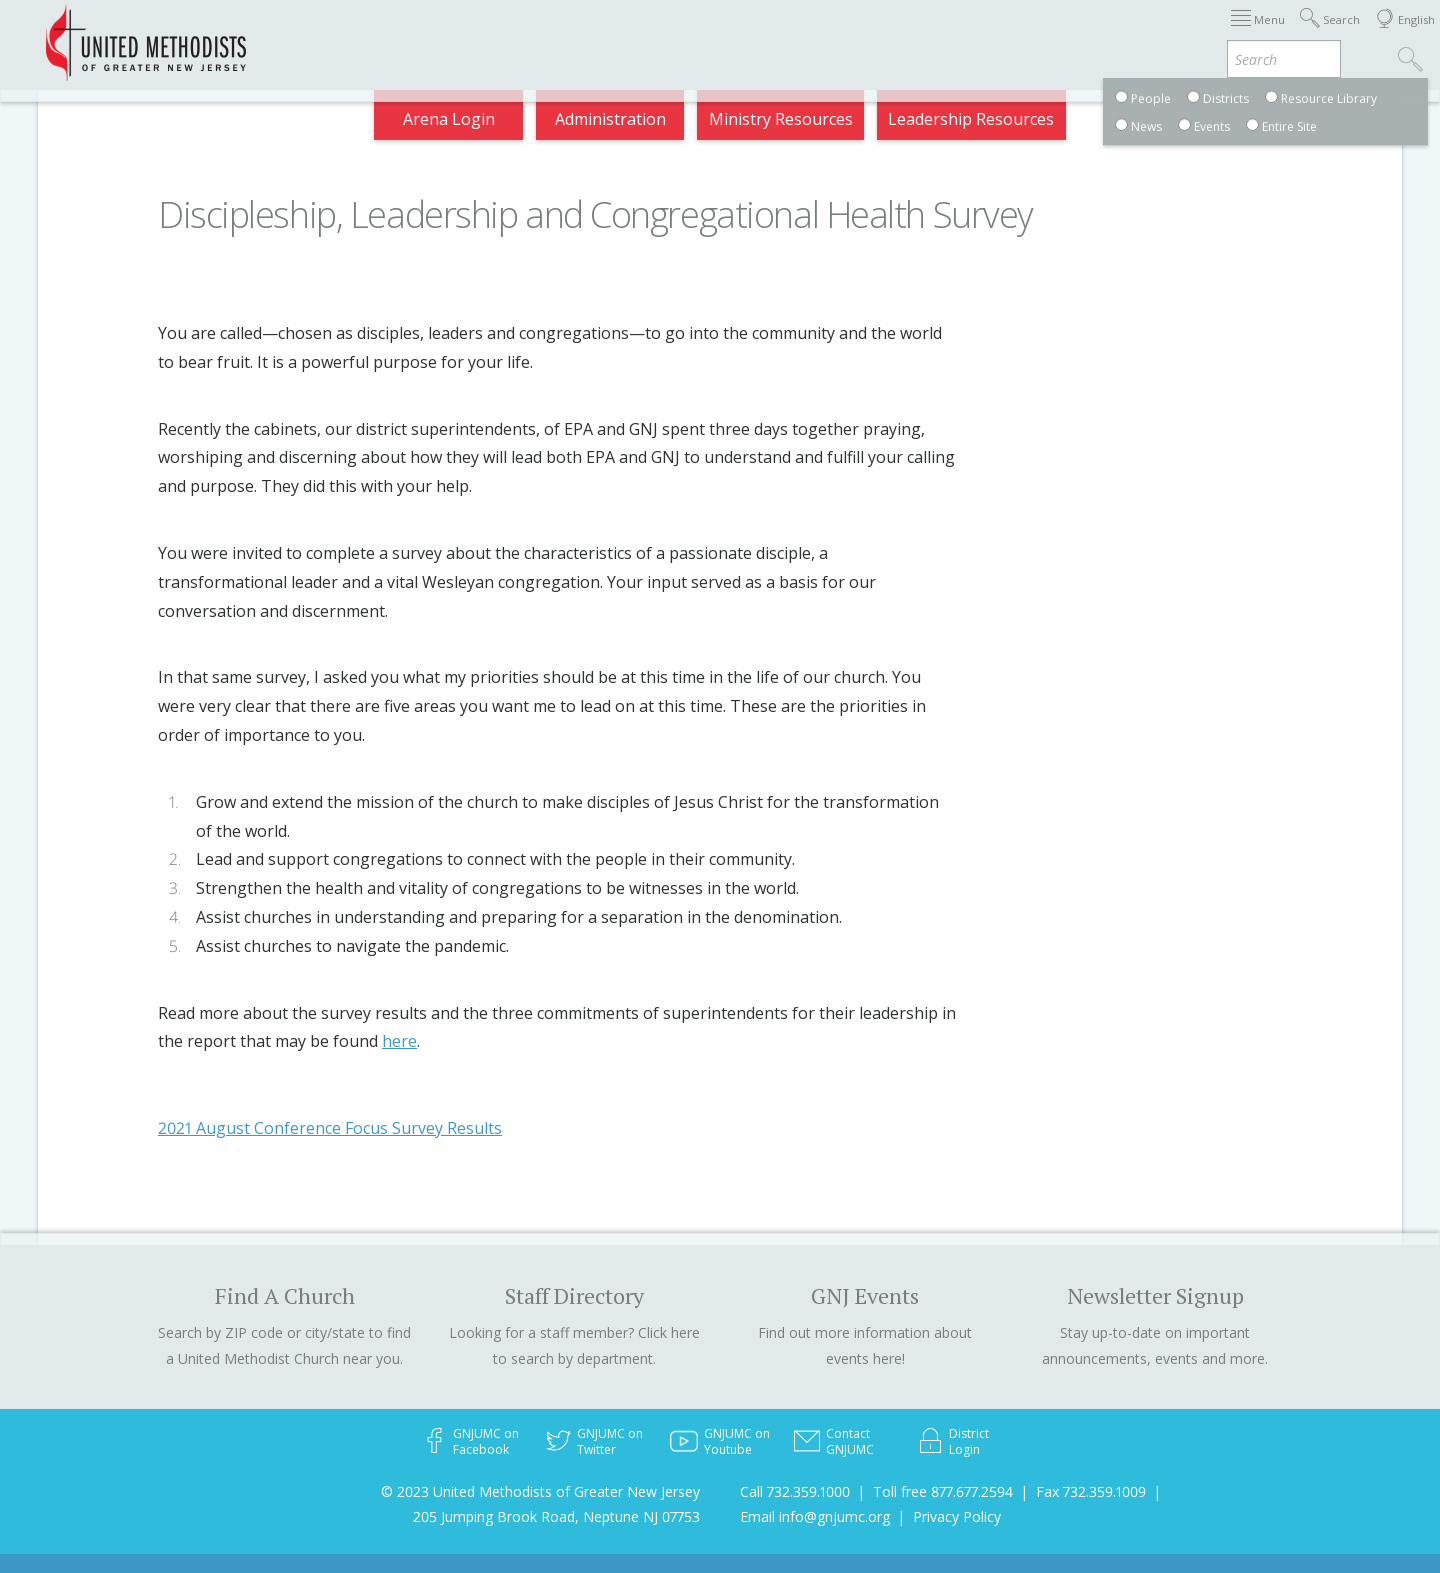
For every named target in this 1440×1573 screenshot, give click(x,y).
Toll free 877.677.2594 (943, 1491)
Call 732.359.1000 (795, 1491)
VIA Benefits (1151, 34)
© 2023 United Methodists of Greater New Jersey (540, 1491)
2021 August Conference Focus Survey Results (330, 1128)
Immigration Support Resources (632, 34)
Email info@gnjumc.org (815, 1516)
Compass (1259, 34)
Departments (1028, 34)
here (399, 1041)
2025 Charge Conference (391, 34)
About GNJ (820, 34)
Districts (919, 34)
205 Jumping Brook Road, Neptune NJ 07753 (556, 1516)
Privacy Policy (957, 1516)
